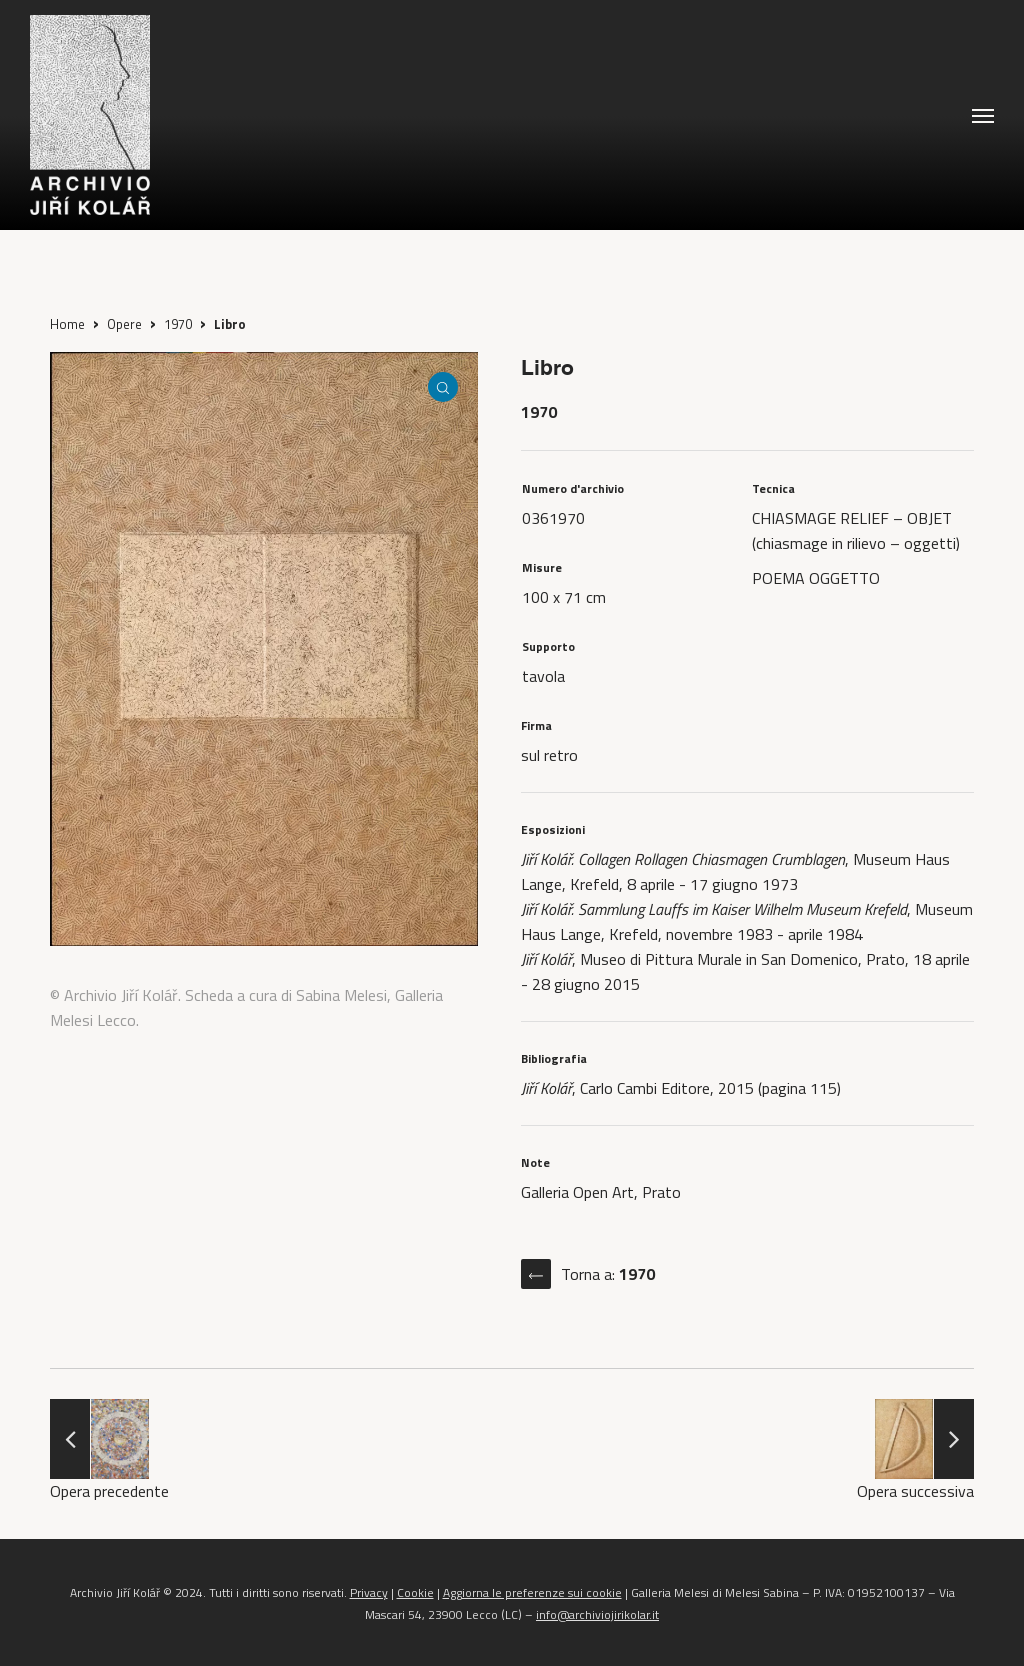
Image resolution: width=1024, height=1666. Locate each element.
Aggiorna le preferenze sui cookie (532, 1592)
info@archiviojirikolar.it (597, 1614)
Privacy (369, 1592)
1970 (178, 324)
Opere (124, 324)
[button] (983, 115)
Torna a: (608, 1274)
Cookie (415, 1592)
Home (67, 324)
